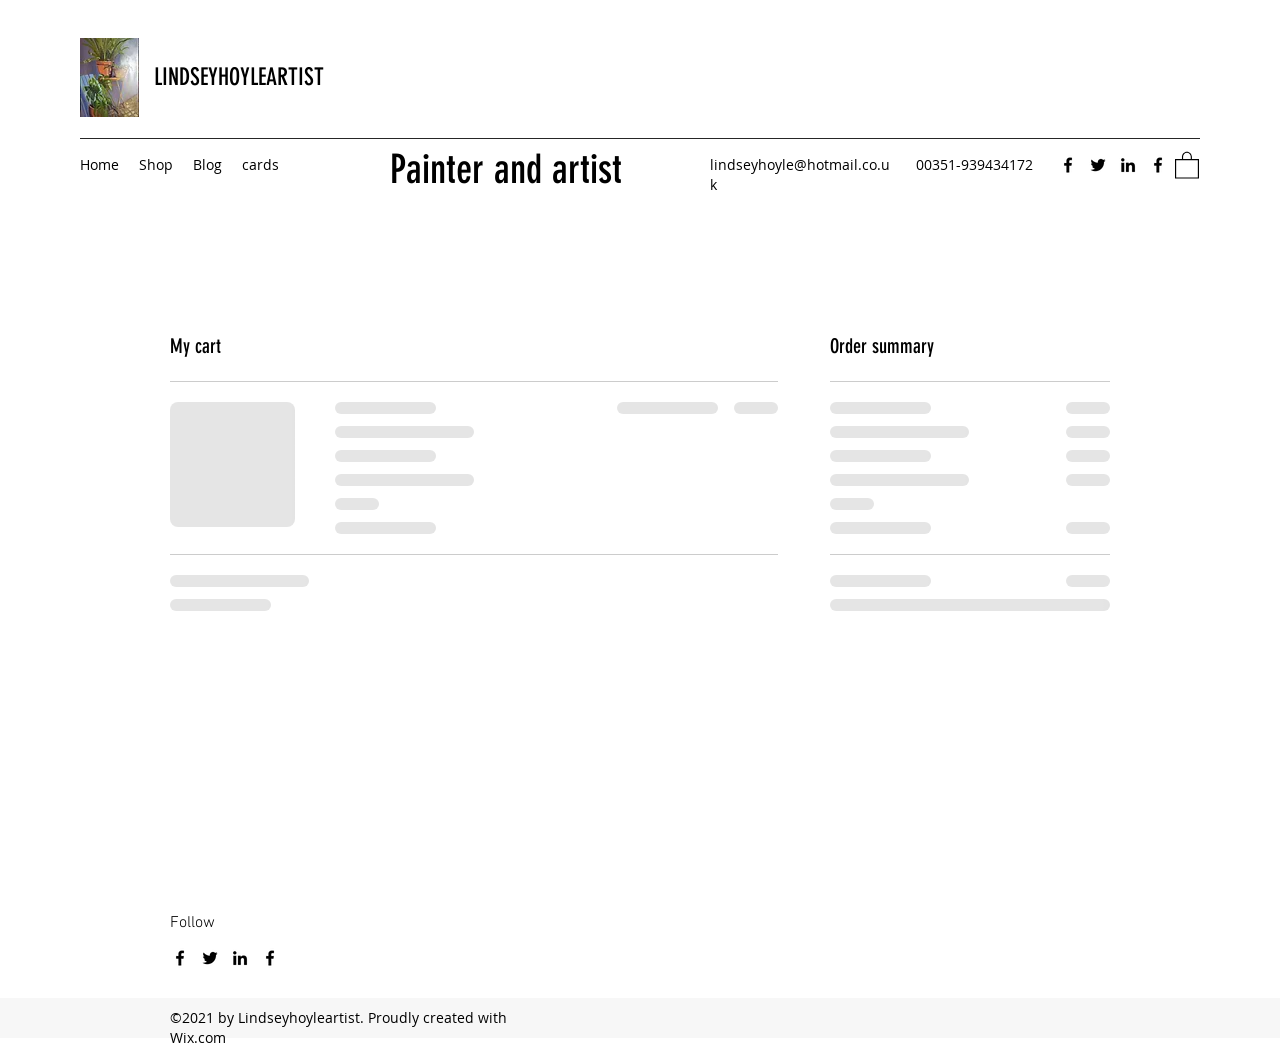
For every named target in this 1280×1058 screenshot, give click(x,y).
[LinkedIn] (1128, 165)
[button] (1187, 164)
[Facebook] (1068, 165)
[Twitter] (1098, 165)
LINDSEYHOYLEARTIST (239, 77)
